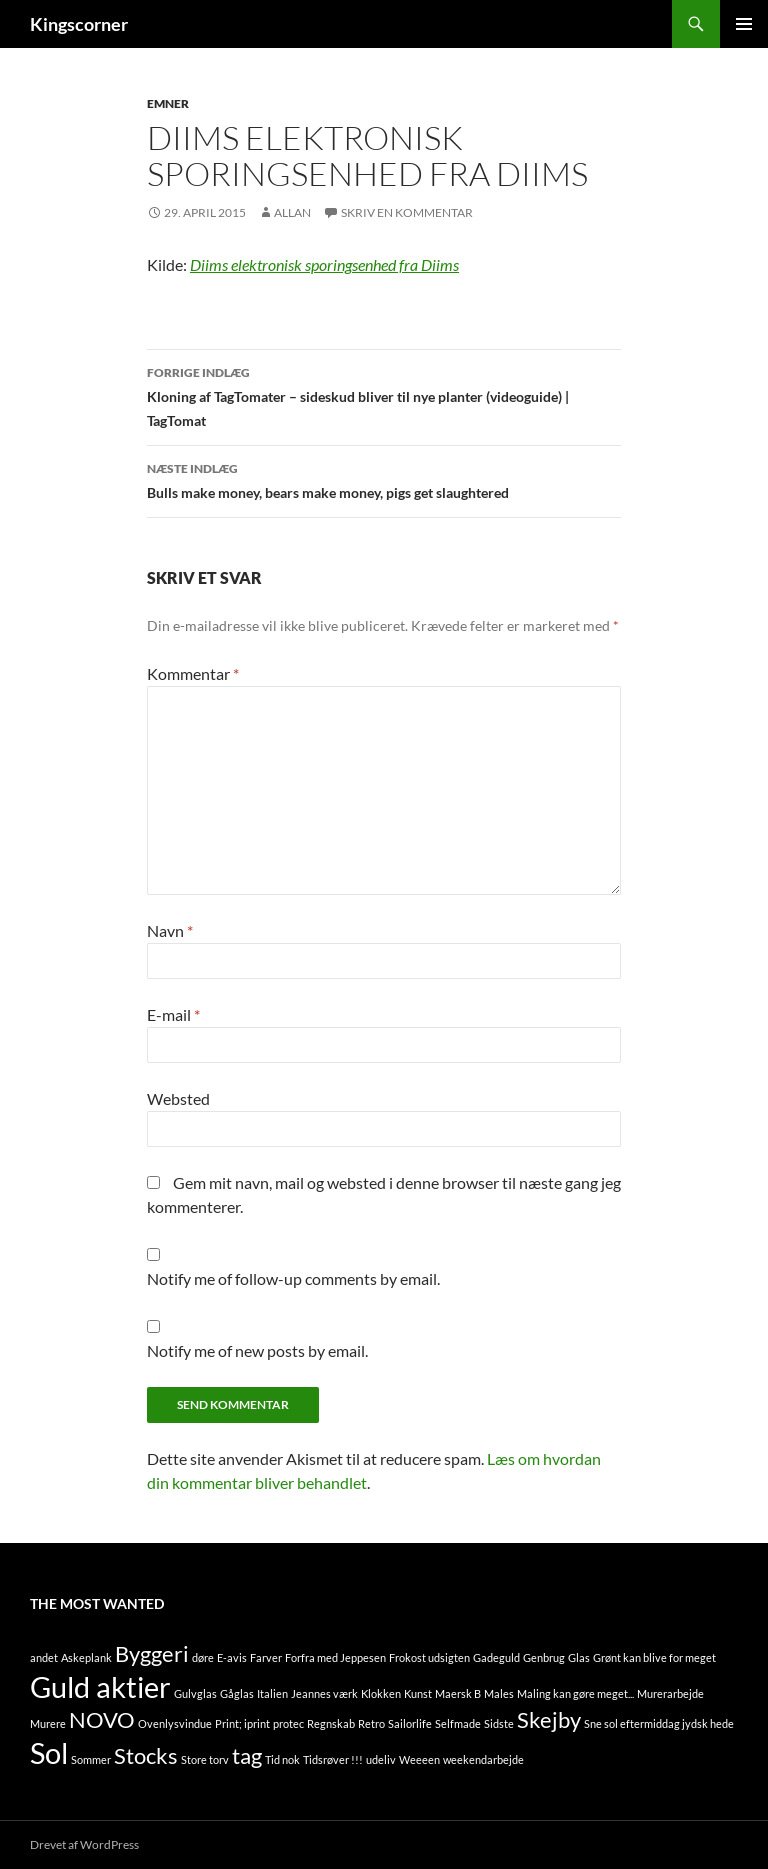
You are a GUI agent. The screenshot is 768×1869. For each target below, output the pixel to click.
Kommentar (193, 673)
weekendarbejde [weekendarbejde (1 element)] (483, 1759)
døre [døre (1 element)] (203, 1657)
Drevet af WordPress (84, 1844)
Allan (292, 212)
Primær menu (744, 24)
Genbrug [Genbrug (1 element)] (544, 1657)
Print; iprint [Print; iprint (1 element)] (242, 1723)
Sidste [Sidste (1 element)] (499, 1723)
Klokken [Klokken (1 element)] (381, 1693)
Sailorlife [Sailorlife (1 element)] (410, 1723)
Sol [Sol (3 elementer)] (49, 1752)
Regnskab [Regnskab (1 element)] (331, 1723)
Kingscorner (79, 24)
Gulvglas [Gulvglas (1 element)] (195, 1693)
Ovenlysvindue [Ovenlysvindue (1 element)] (175, 1723)
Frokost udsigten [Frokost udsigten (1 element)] (429, 1657)
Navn (170, 930)
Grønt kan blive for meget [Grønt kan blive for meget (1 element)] (654, 1657)
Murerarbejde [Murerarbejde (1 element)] (670, 1693)
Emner (168, 103)
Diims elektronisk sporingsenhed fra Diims (324, 264)
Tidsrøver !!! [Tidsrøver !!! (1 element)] (333, 1759)
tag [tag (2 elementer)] (247, 1755)
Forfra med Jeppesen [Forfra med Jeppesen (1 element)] (335, 1657)
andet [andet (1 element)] (44, 1657)
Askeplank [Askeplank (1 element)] (86, 1657)
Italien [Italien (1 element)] (272, 1693)
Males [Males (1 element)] (499, 1693)
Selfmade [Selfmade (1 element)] (458, 1723)
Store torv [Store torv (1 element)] (205, 1759)
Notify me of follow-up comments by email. (293, 1278)
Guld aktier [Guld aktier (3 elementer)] (100, 1686)
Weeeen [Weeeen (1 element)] (419, 1759)
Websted (178, 1098)
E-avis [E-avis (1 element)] (232, 1657)
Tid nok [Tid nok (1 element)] (282, 1759)
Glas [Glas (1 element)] (579, 1657)
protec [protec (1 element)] (288, 1723)
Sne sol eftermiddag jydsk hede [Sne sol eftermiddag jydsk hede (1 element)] (659, 1723)
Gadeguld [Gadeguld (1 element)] (496, 1657)
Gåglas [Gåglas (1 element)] (237, 1693)
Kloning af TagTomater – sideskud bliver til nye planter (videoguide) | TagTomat (384, 395)
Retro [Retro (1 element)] (371, 1723)
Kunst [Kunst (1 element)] (418, 1693)
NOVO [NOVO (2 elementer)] (102, 1719)
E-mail (173, 1014)
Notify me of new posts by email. (257, 1350)
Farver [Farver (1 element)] (266, 1657)
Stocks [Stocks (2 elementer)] (146, 1755)
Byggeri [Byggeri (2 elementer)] (152, 1653)
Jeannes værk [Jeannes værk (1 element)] (324, 1693)
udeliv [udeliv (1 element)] (381, 1759)
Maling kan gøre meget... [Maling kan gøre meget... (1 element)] (575, 1693)
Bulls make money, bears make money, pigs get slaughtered (384, 479)
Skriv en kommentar (407, 212)
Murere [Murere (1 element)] (48, 1723)
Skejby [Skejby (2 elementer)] (549, 1719)
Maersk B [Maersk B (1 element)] (458, 1693)
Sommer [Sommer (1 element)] (91, 1759)
